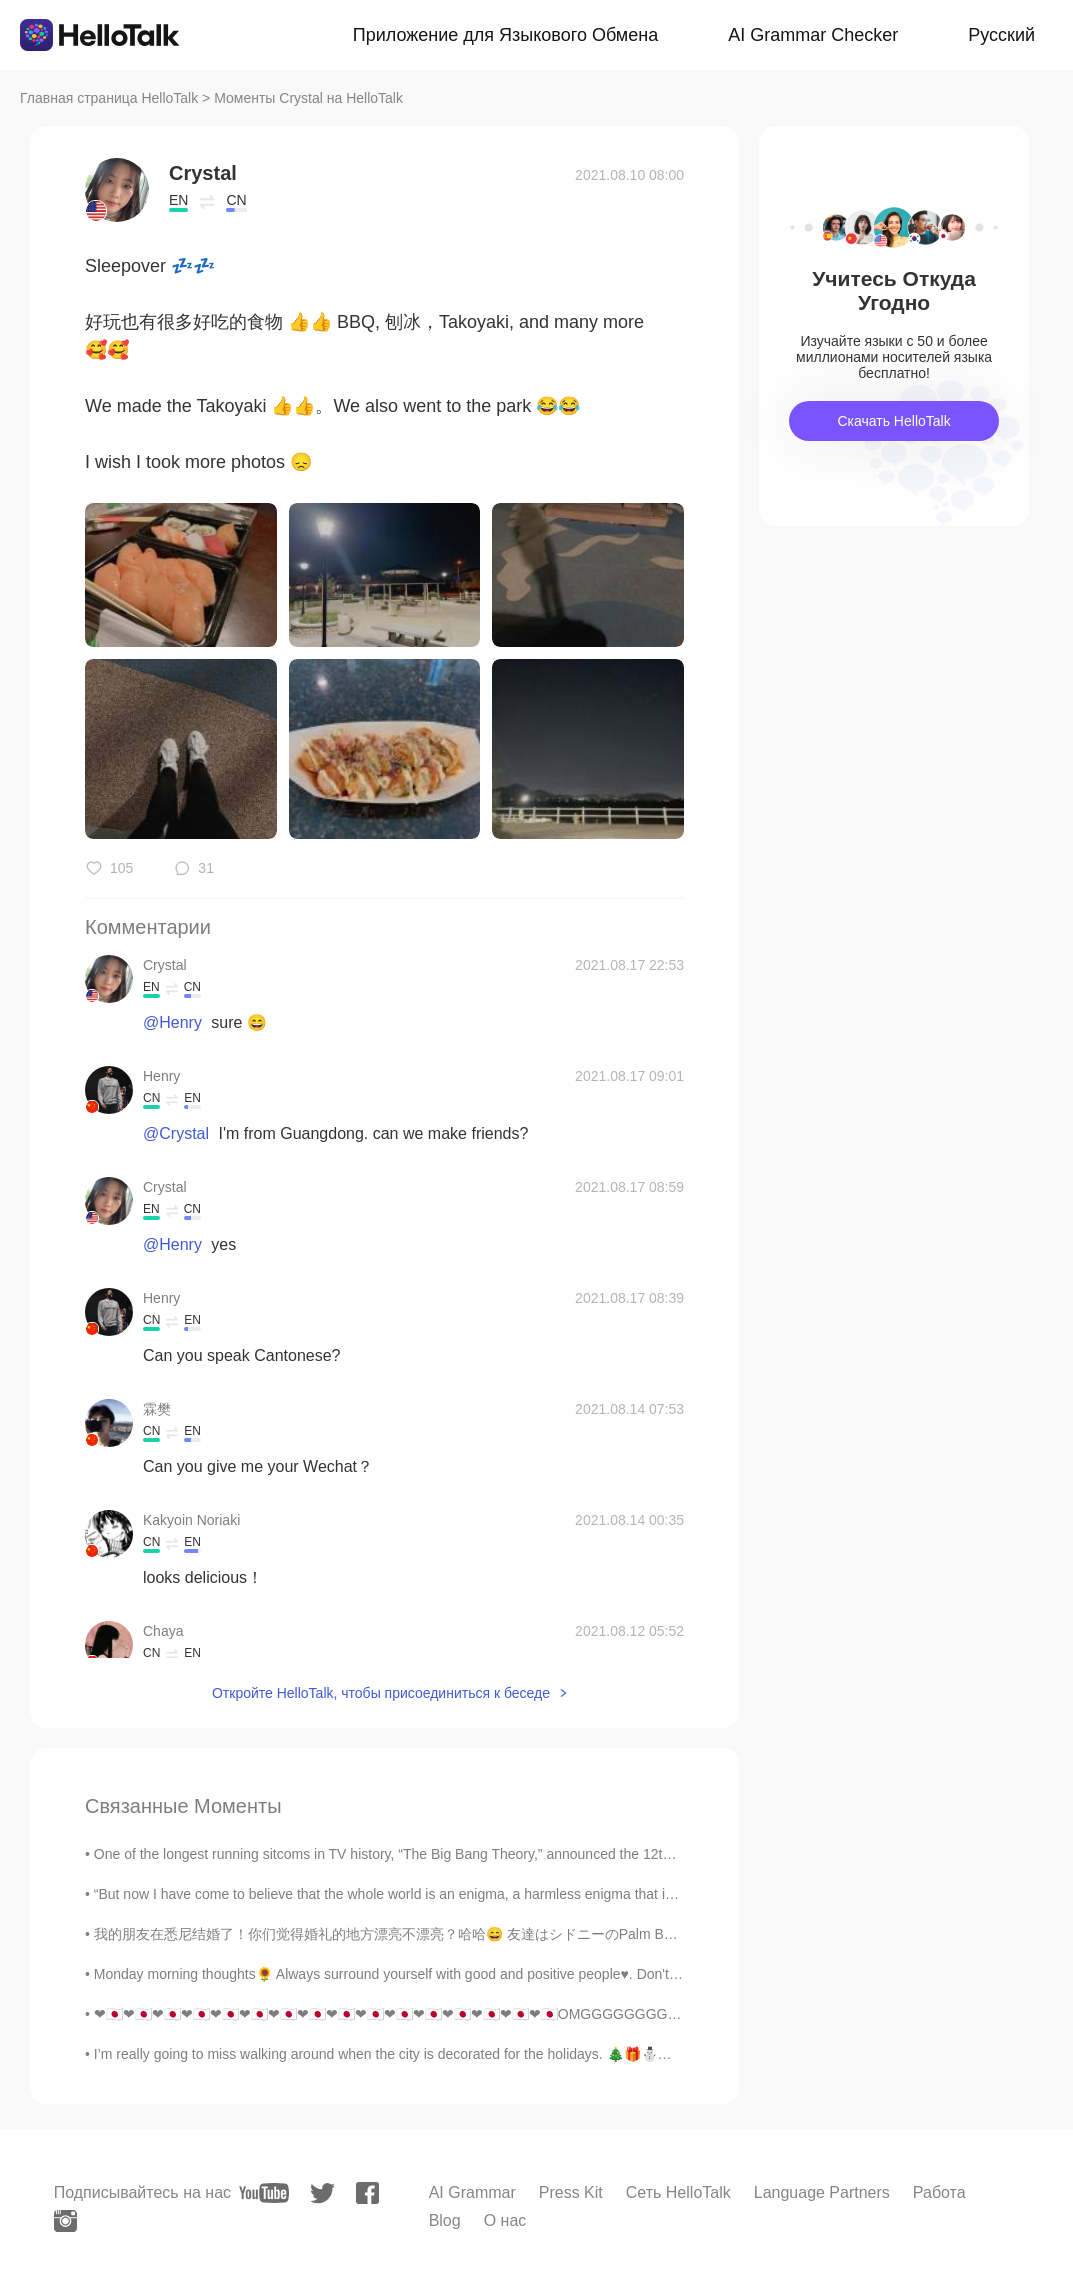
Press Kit (571, 2192)
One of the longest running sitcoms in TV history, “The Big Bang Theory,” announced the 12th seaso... (408, 1854)
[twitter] (322, 2193)
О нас (505, 2220)
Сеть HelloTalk (678, 2192)
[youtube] (264, 2193)
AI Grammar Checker (813, 35)
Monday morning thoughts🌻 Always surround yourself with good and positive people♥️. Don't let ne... (406, 1974)
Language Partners (822, 2192)
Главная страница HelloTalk (109, 98)
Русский (1001, 35)
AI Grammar (472, 2192)
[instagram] (65, 2221)
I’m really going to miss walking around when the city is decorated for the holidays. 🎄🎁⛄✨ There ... (412, 2054)
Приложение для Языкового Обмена (505, 35)
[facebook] (367, 2193)
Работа (939, 2192)
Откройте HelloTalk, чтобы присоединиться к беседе (381, 1693)
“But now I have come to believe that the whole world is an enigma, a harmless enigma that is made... (408, 1894)
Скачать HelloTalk (893, 421)
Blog (445, 2220)
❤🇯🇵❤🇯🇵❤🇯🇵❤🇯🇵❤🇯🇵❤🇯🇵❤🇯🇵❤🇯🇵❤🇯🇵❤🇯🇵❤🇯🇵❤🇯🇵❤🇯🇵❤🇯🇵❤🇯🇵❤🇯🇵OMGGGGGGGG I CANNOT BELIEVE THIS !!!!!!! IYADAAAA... (523, 2014)
